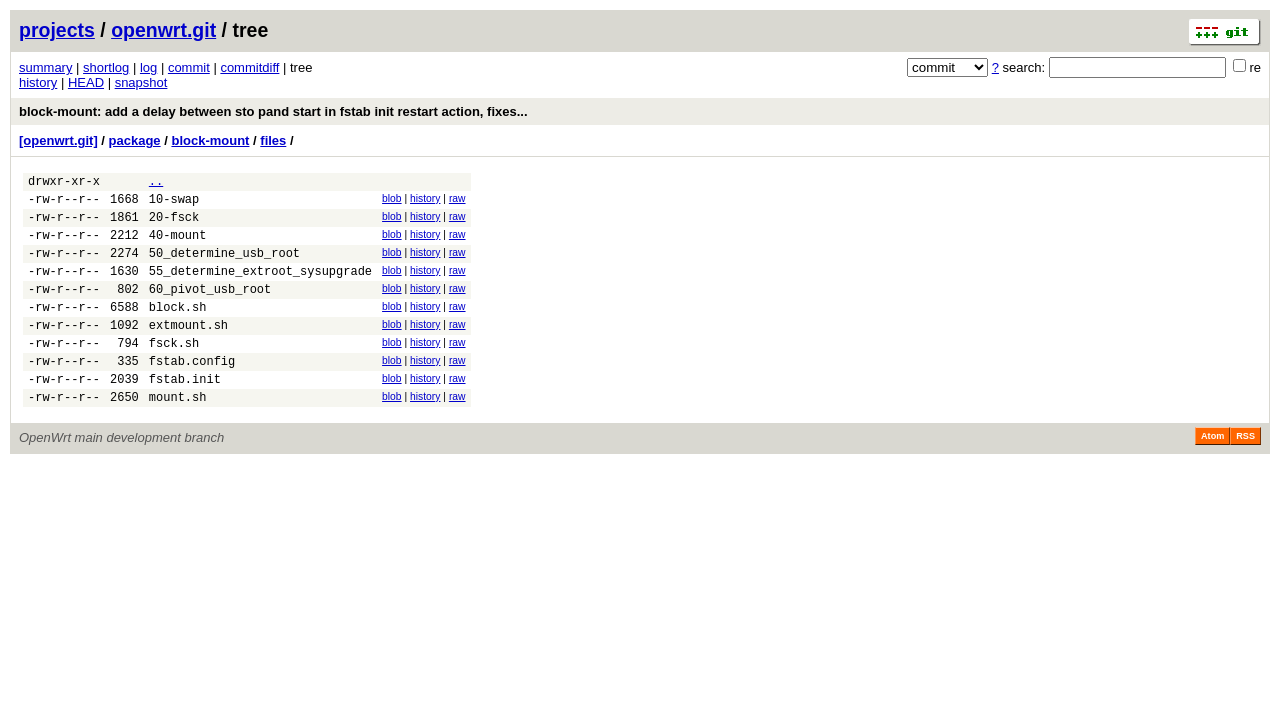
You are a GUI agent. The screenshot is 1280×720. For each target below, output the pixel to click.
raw (457, 201)
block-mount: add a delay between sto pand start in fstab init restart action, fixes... (273, 111)
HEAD (86, 82)
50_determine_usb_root (224, 267)
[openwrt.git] (58, 140)
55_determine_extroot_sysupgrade (260, 288)
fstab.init (185, 414)
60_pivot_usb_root (210, 309)
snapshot (141, 82)
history (38, 82)
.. (156, 183)
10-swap (174, 204)
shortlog (106, 67)
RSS (1245, 475)
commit (189, 67)
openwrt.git (163, 30)
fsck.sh (174, 372)
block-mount (210, 140)
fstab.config (192, 393)
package (135, 140)
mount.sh (178, 435)
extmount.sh (188, 351)
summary (45, 67)
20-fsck (174, 225)
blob (392, 201)
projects (57, 30)
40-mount (178, 246)
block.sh (178, 330)
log (148, 67)
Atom (1212, 475)
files (273, 140)
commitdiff (249, 67)
